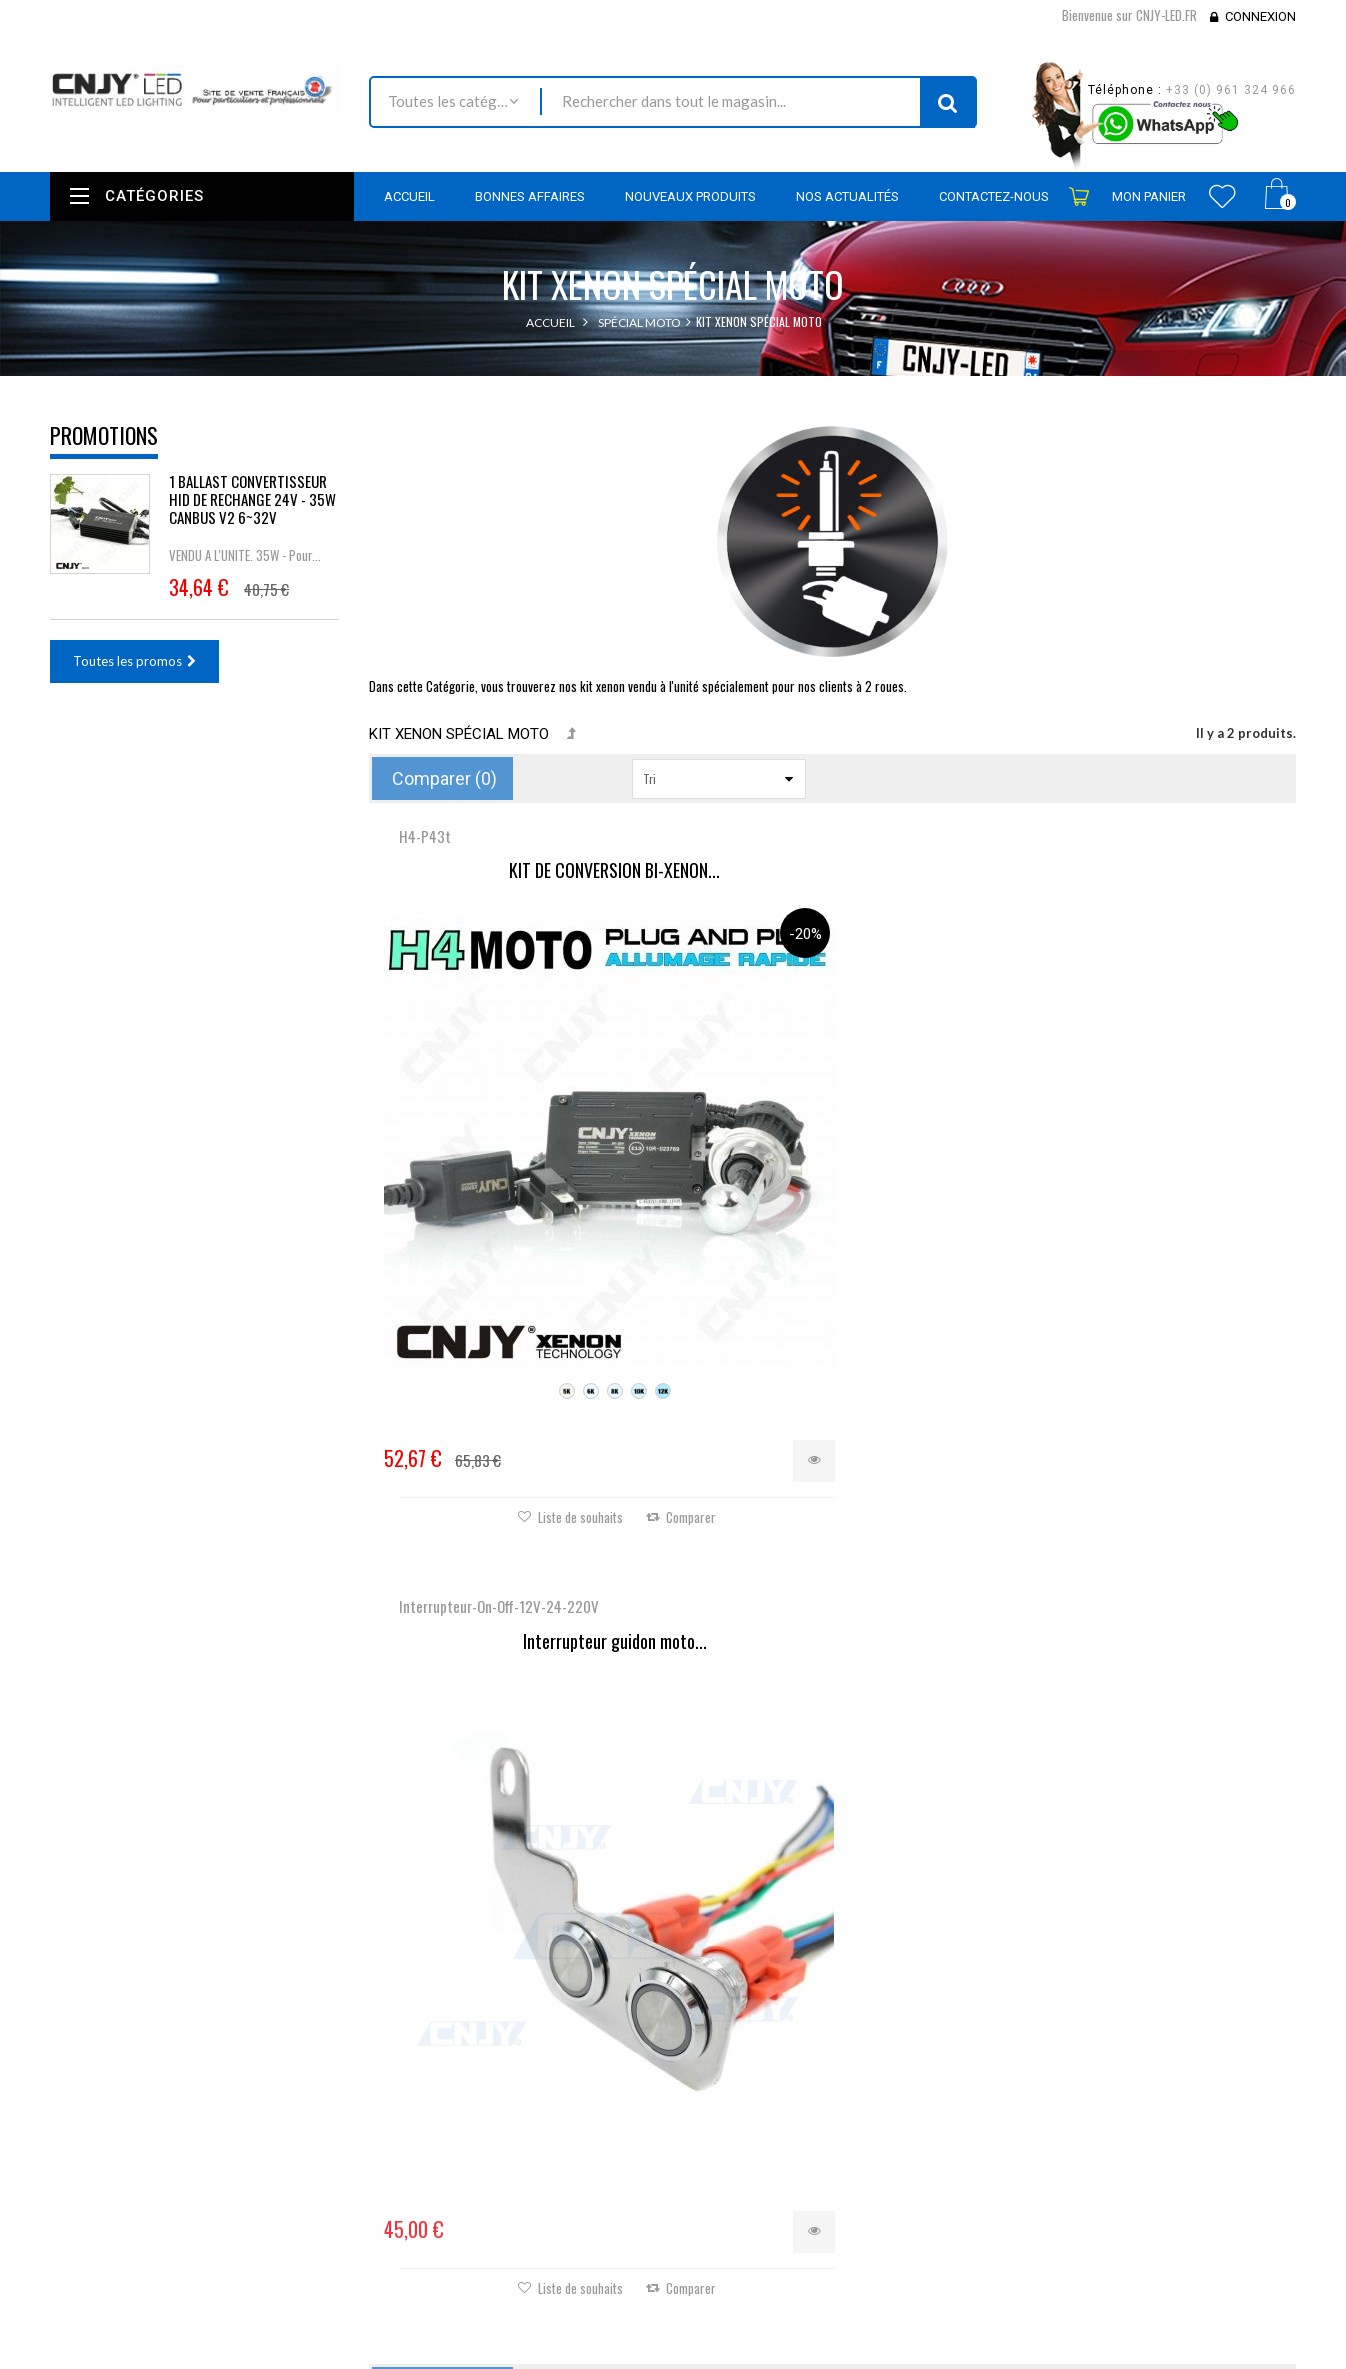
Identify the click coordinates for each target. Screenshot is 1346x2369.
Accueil (550, 322)
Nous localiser (227, 2048)
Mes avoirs (720, 2068)
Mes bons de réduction (755, 2149)
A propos (502, 2220)
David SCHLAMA (197, 2358)
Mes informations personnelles (777, 2122)
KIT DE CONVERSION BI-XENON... (523, 871)
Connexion (1260, 16)
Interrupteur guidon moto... (832, 871)
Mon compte (734, 1966)
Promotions (104, 435)
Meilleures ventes (526, 2066)
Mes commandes (737, 2014)
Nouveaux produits (531, 2039)
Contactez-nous (521, 2093)
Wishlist (1222, 196)
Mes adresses (728, 2095)
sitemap (498, 2247)
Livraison (501, 2120)
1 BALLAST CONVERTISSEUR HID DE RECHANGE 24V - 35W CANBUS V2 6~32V (252, 499)
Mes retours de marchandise (771, 2041)
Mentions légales (524, 2147)
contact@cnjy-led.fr (198, 2125)
